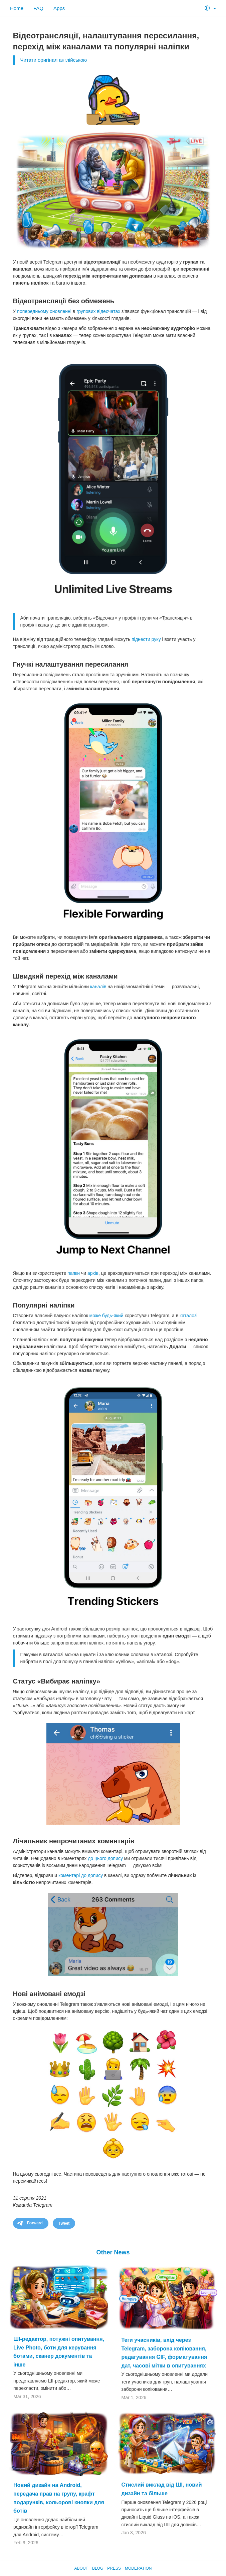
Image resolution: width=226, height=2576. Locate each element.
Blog (97, 2568)
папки (73, 1273)
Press (114, 2568)
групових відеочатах (98, 311)
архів (92, 1273)
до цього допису (105, 1858)
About (81, 2568)
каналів (98, 986)
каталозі (188, 1315)
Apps (59, 8)
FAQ (38, 8)
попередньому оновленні (44, 311)
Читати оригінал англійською (53, 60)
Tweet (63, 2223)
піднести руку (146, 639)
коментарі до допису (80, 1875)
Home (16, 8)
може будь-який (106, 1315)
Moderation (138, 2568)
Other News (113, 2252)
